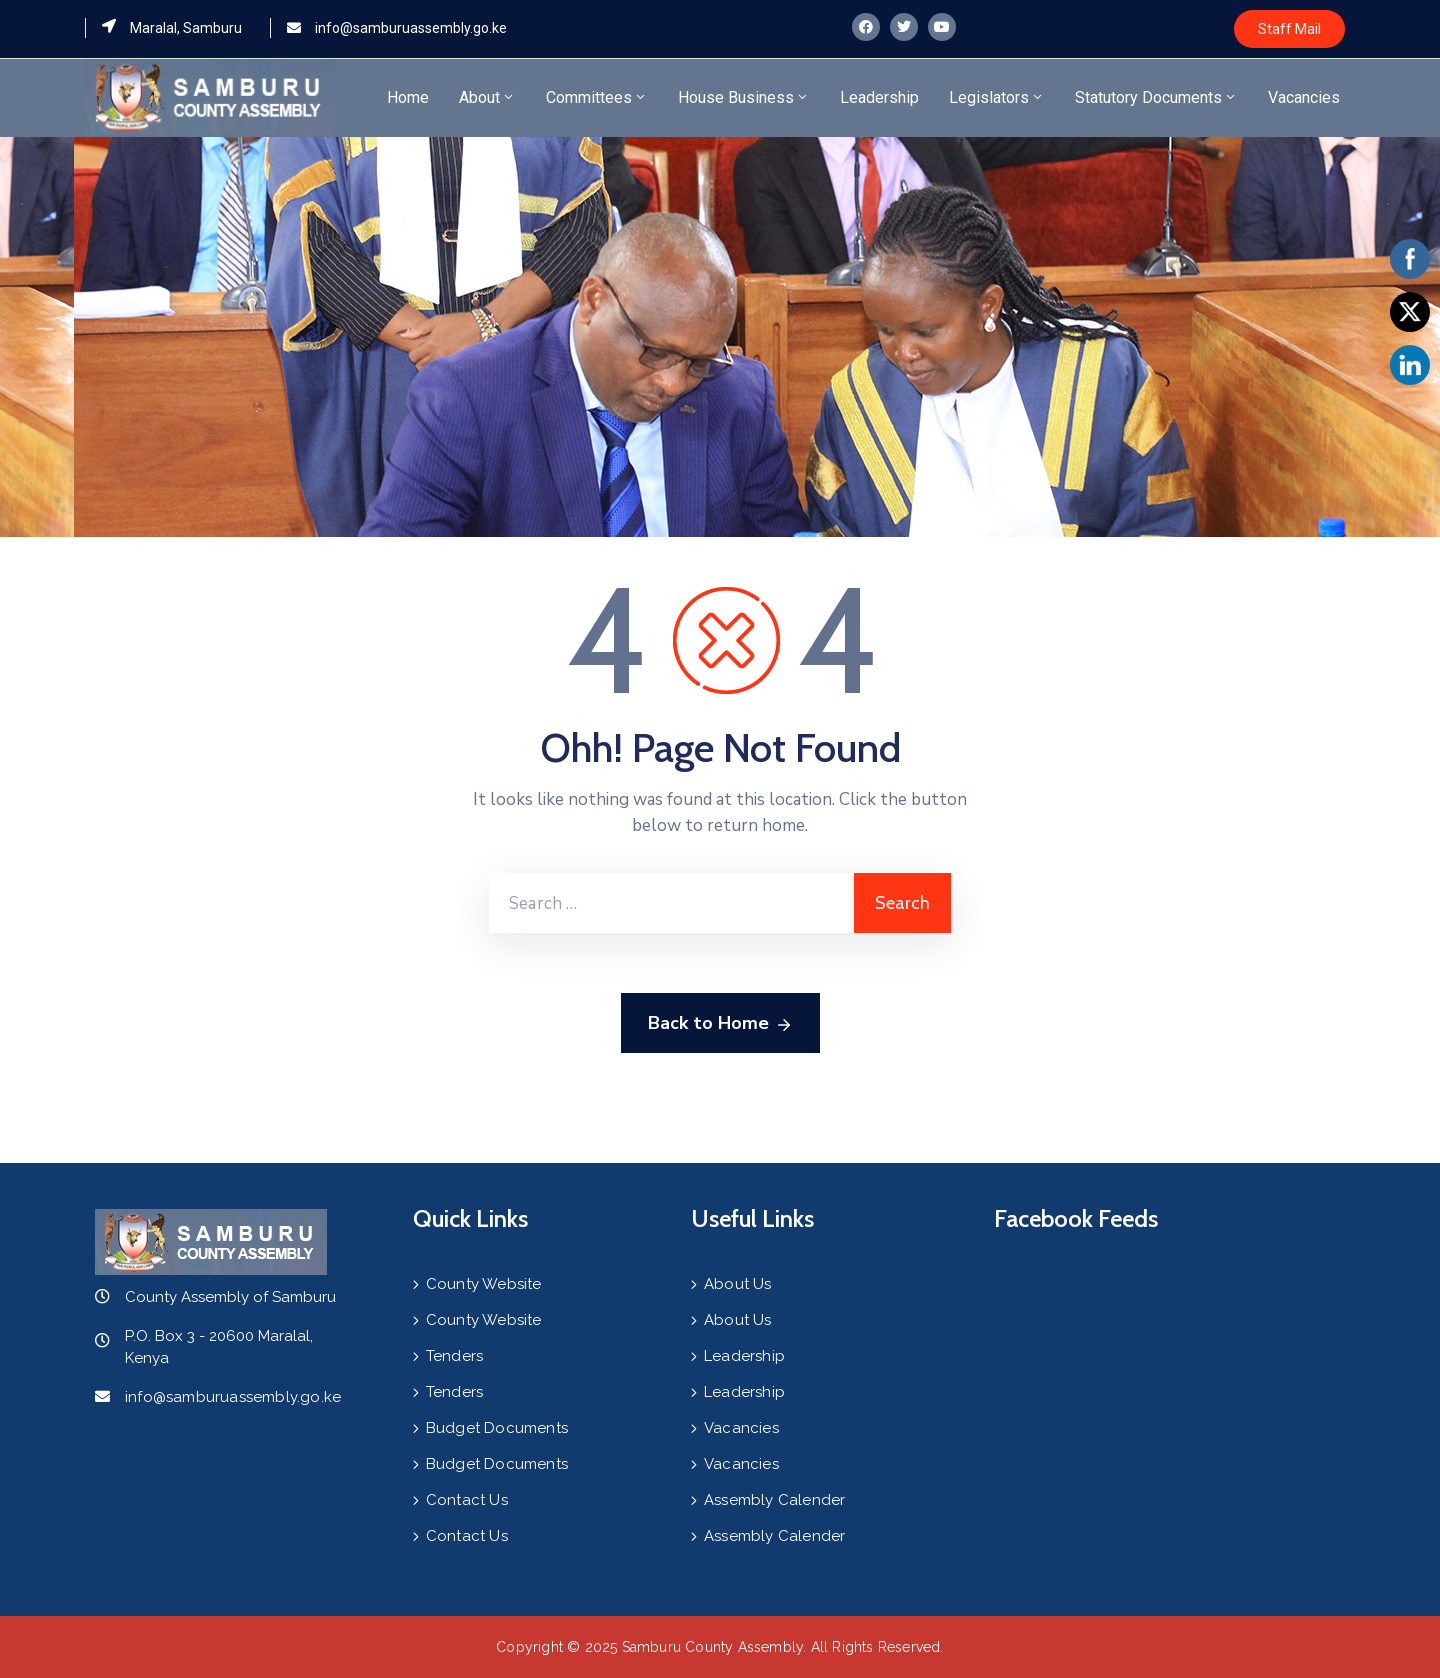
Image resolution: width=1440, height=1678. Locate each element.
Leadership (879, 97)
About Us (738, 1284)
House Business (744, 97)
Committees (597, 97)
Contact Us (467, 1500)
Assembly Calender (774, 1500)
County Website (484, 1284)
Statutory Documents (1156, 97)
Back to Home (720, 1024)
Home (408, 97)
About (487, 97)
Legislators (997, 97)
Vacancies (1304, 97)
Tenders (454, 1356)
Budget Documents (497, 1428)
